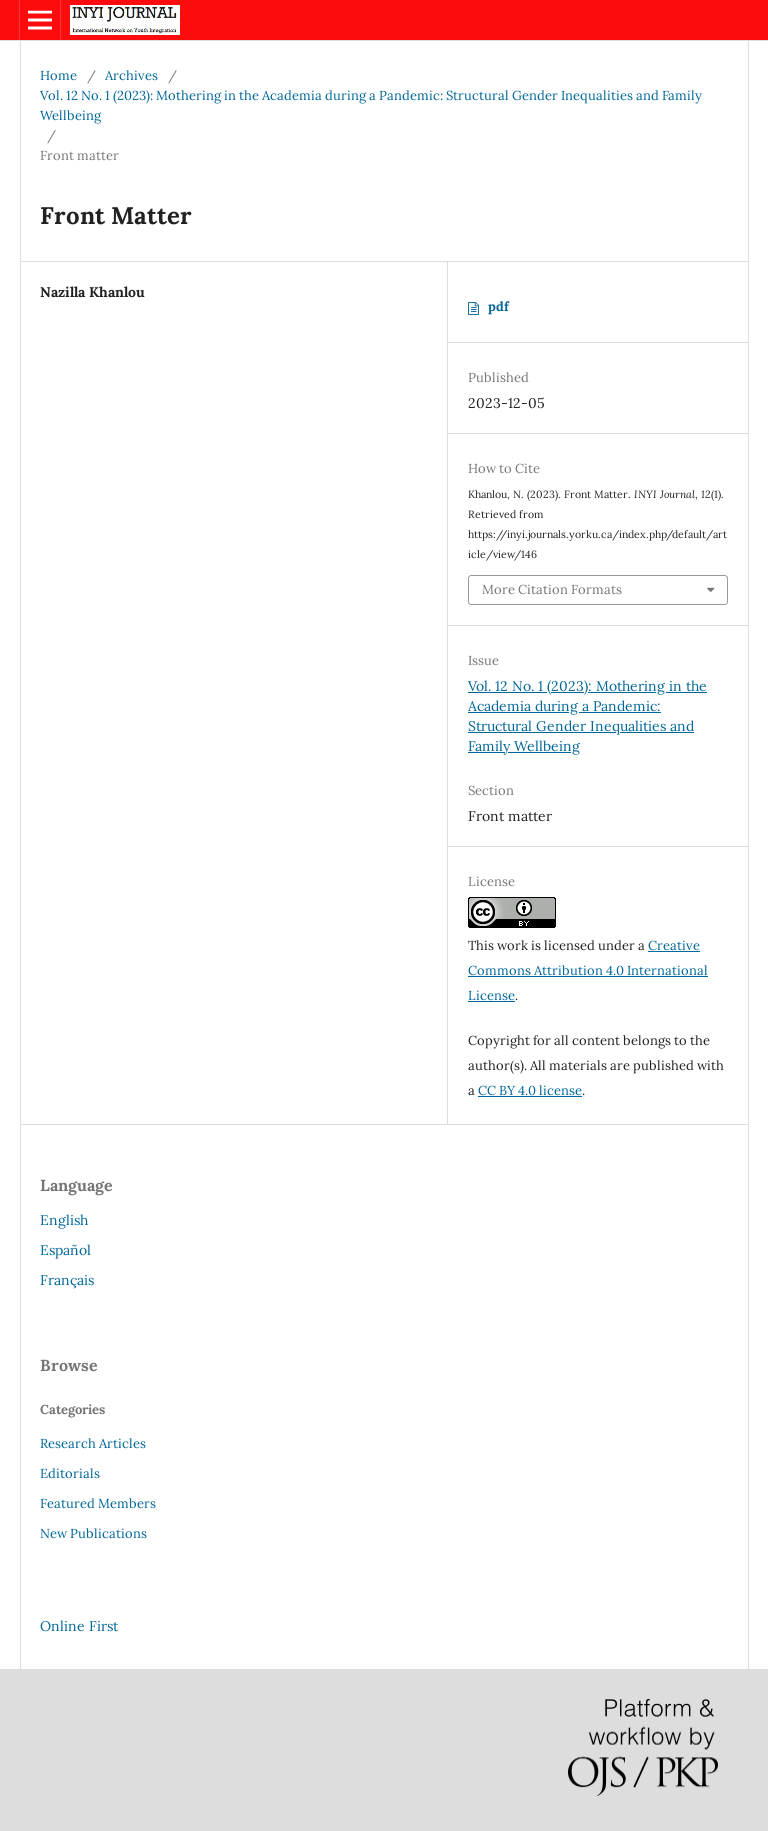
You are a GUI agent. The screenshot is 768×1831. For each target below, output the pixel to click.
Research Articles (93, 1443)
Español (65, 1250)
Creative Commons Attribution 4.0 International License (588, 970)
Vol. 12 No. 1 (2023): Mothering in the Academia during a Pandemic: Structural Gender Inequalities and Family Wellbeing (371, 105)
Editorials (70, 1473)
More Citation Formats (552, 589)
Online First (79, 1626)
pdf (498, 306)
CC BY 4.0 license (530, 1090)
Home (58, 75)
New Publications (93, 1533)
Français (67, 1280)
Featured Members (98, 1503)
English (64, 1220)
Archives (131, 75)
